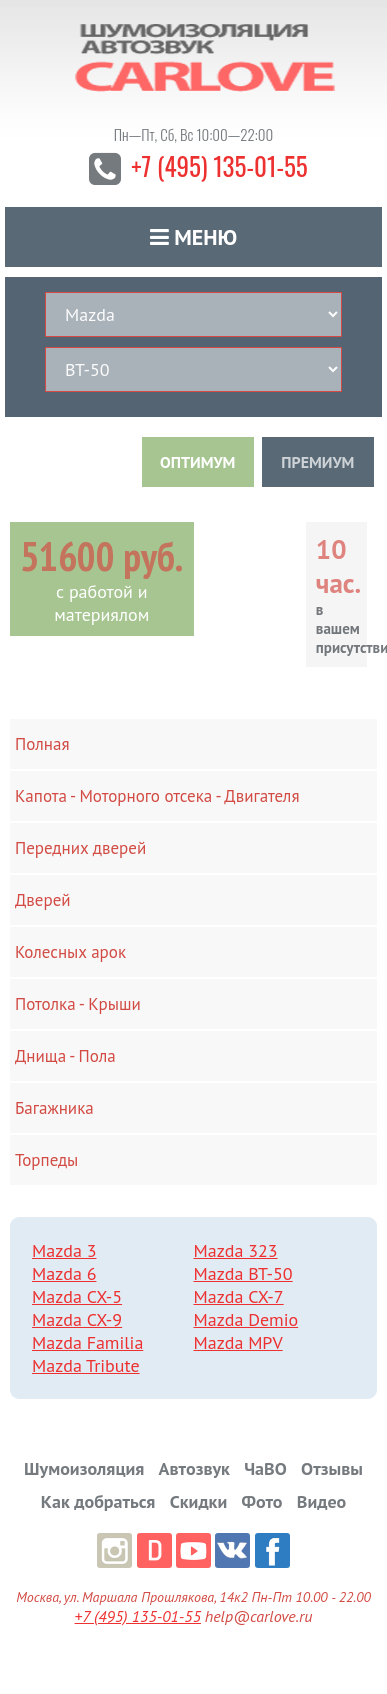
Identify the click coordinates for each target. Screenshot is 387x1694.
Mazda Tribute (86, 1365)
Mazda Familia (87, 1342)
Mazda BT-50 (243, 1273)
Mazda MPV (238, 1342)
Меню (194, 237)
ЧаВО (265, 1468)
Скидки (199, 1501)
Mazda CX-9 (77, 1319)
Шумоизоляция (84, 1468)
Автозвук (194, 1468)
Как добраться (98, 1501)
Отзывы (332, 1468)
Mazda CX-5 (77, 1296)
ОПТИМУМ (197, 462)
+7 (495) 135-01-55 (219, 165)
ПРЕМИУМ (317, 462)
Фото (262, 1501)
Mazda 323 (236, 1250)
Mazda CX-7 (239, 1296)
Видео (321, 1501)
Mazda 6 (64, 1273)
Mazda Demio (246, 1319)
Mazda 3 (64, 1250)
